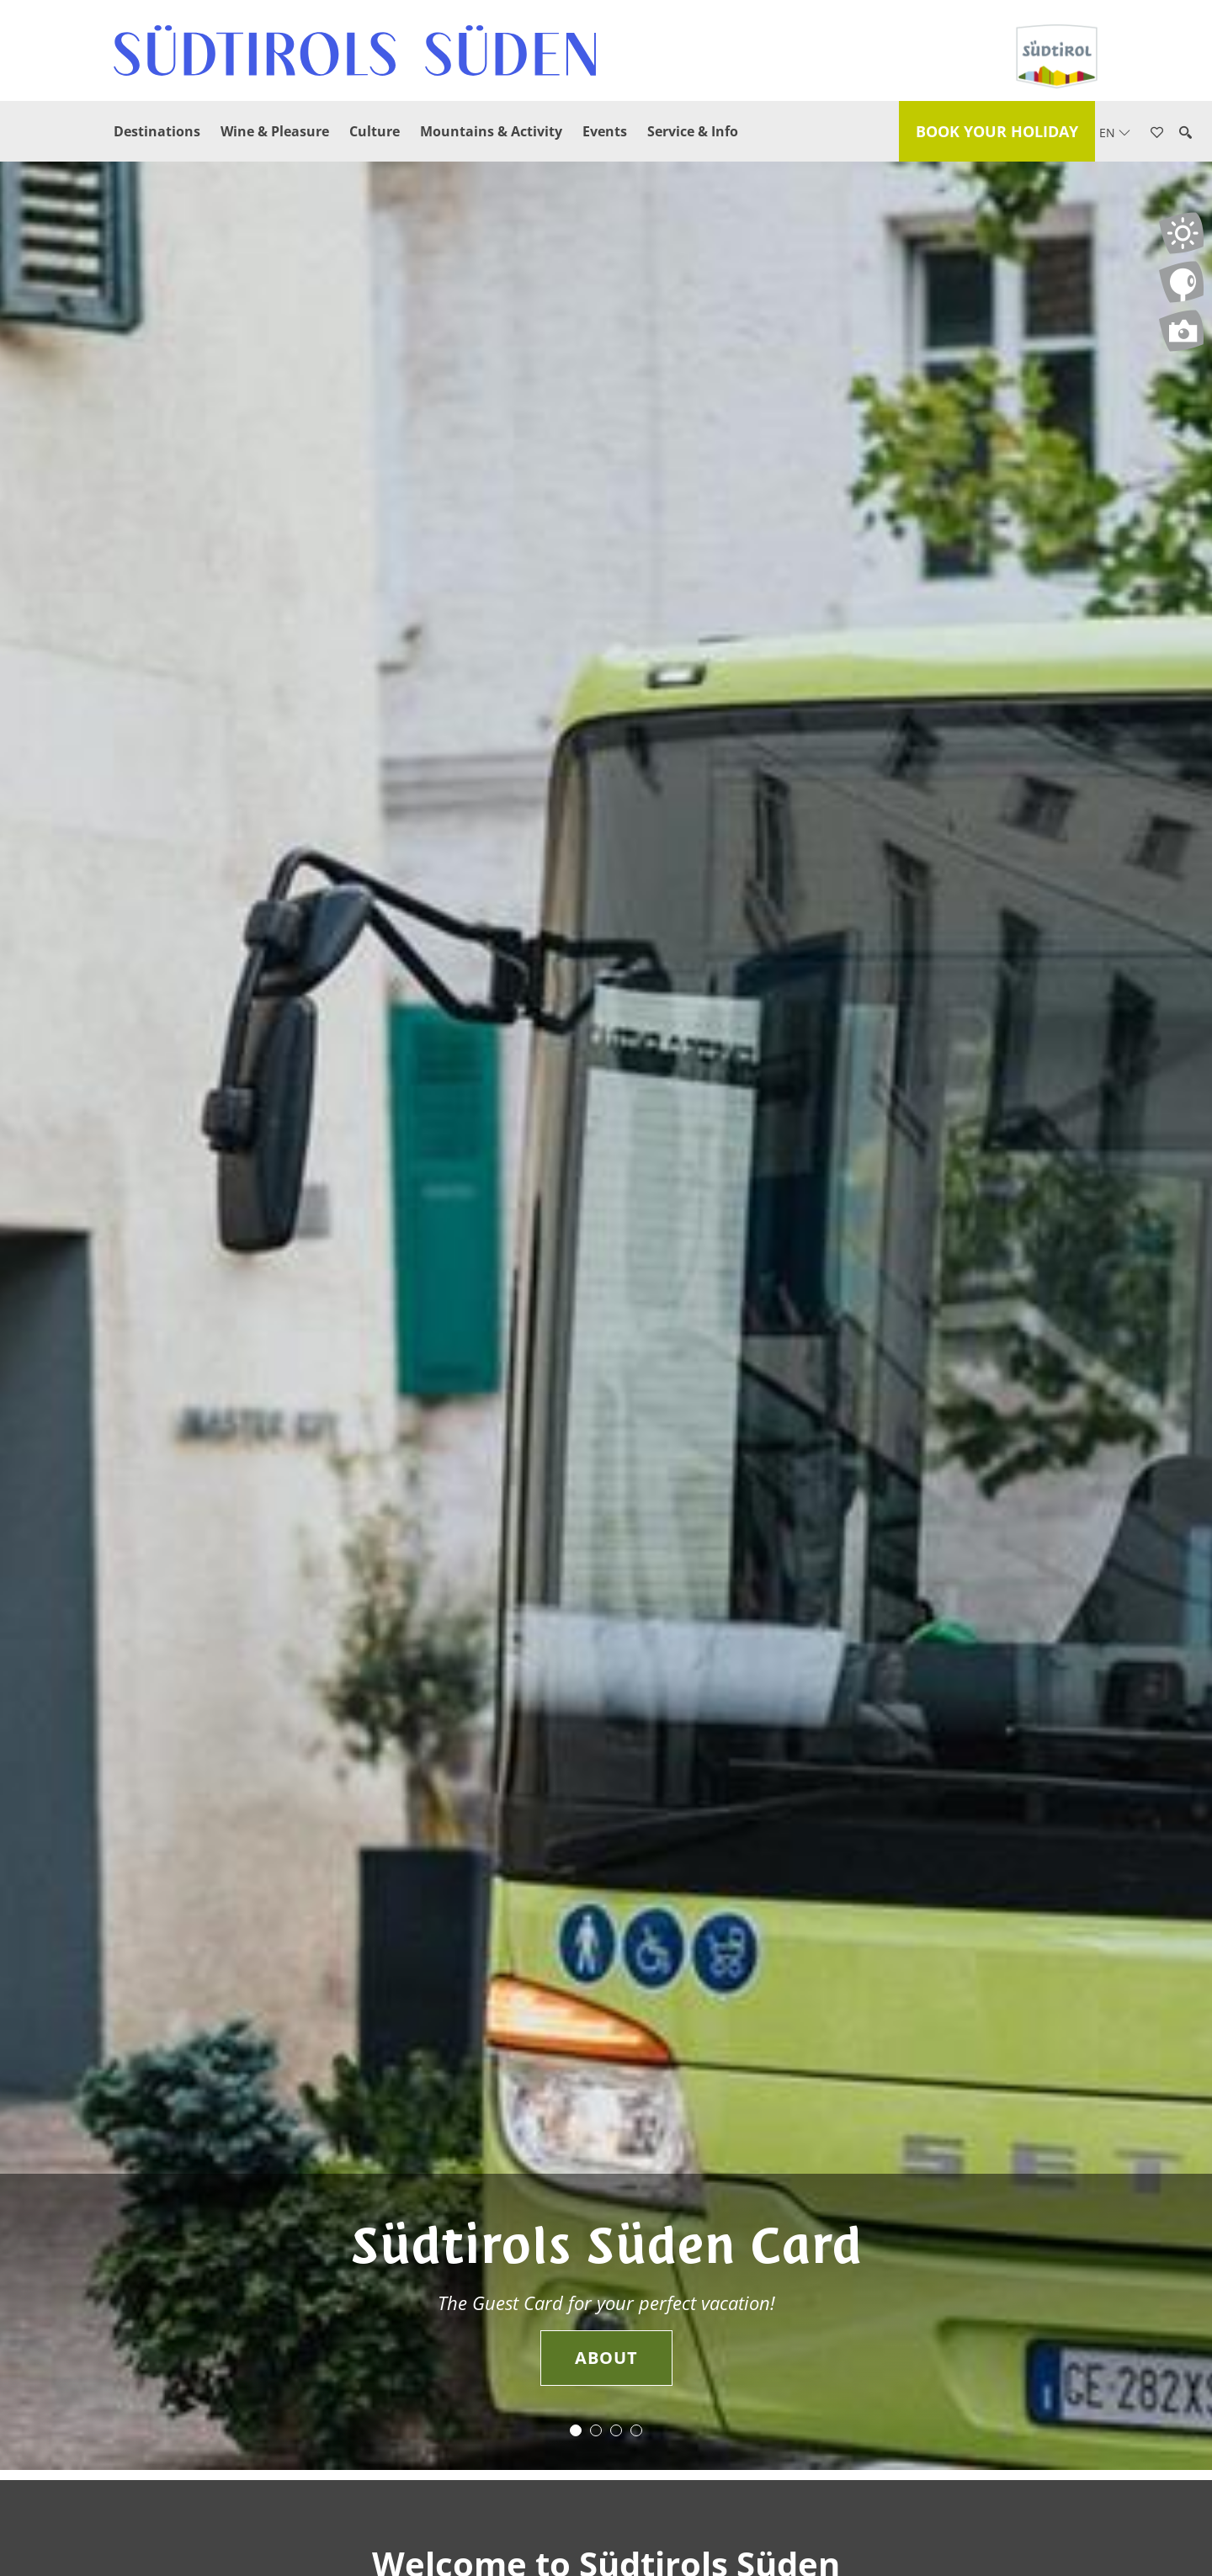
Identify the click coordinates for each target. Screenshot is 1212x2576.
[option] (606, 1316)
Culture (374, 131)
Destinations (157, 131)
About (606, 2357)
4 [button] (636, 2430)
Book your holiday (997, 131)
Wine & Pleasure (275, 131)
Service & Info (692, 131)
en (1114, 133)
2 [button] (596, 2430)
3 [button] (616, 2430)
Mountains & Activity (491, 131)
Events (604, 131)
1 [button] (576, 2430)
